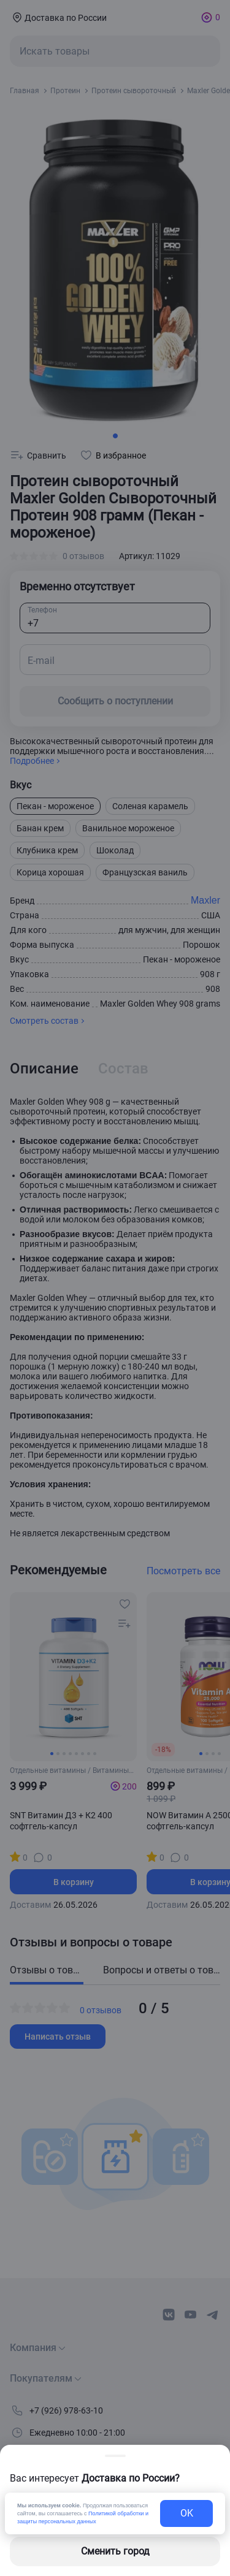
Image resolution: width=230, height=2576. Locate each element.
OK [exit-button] (186, 2513)
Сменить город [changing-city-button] (115, 2551)
